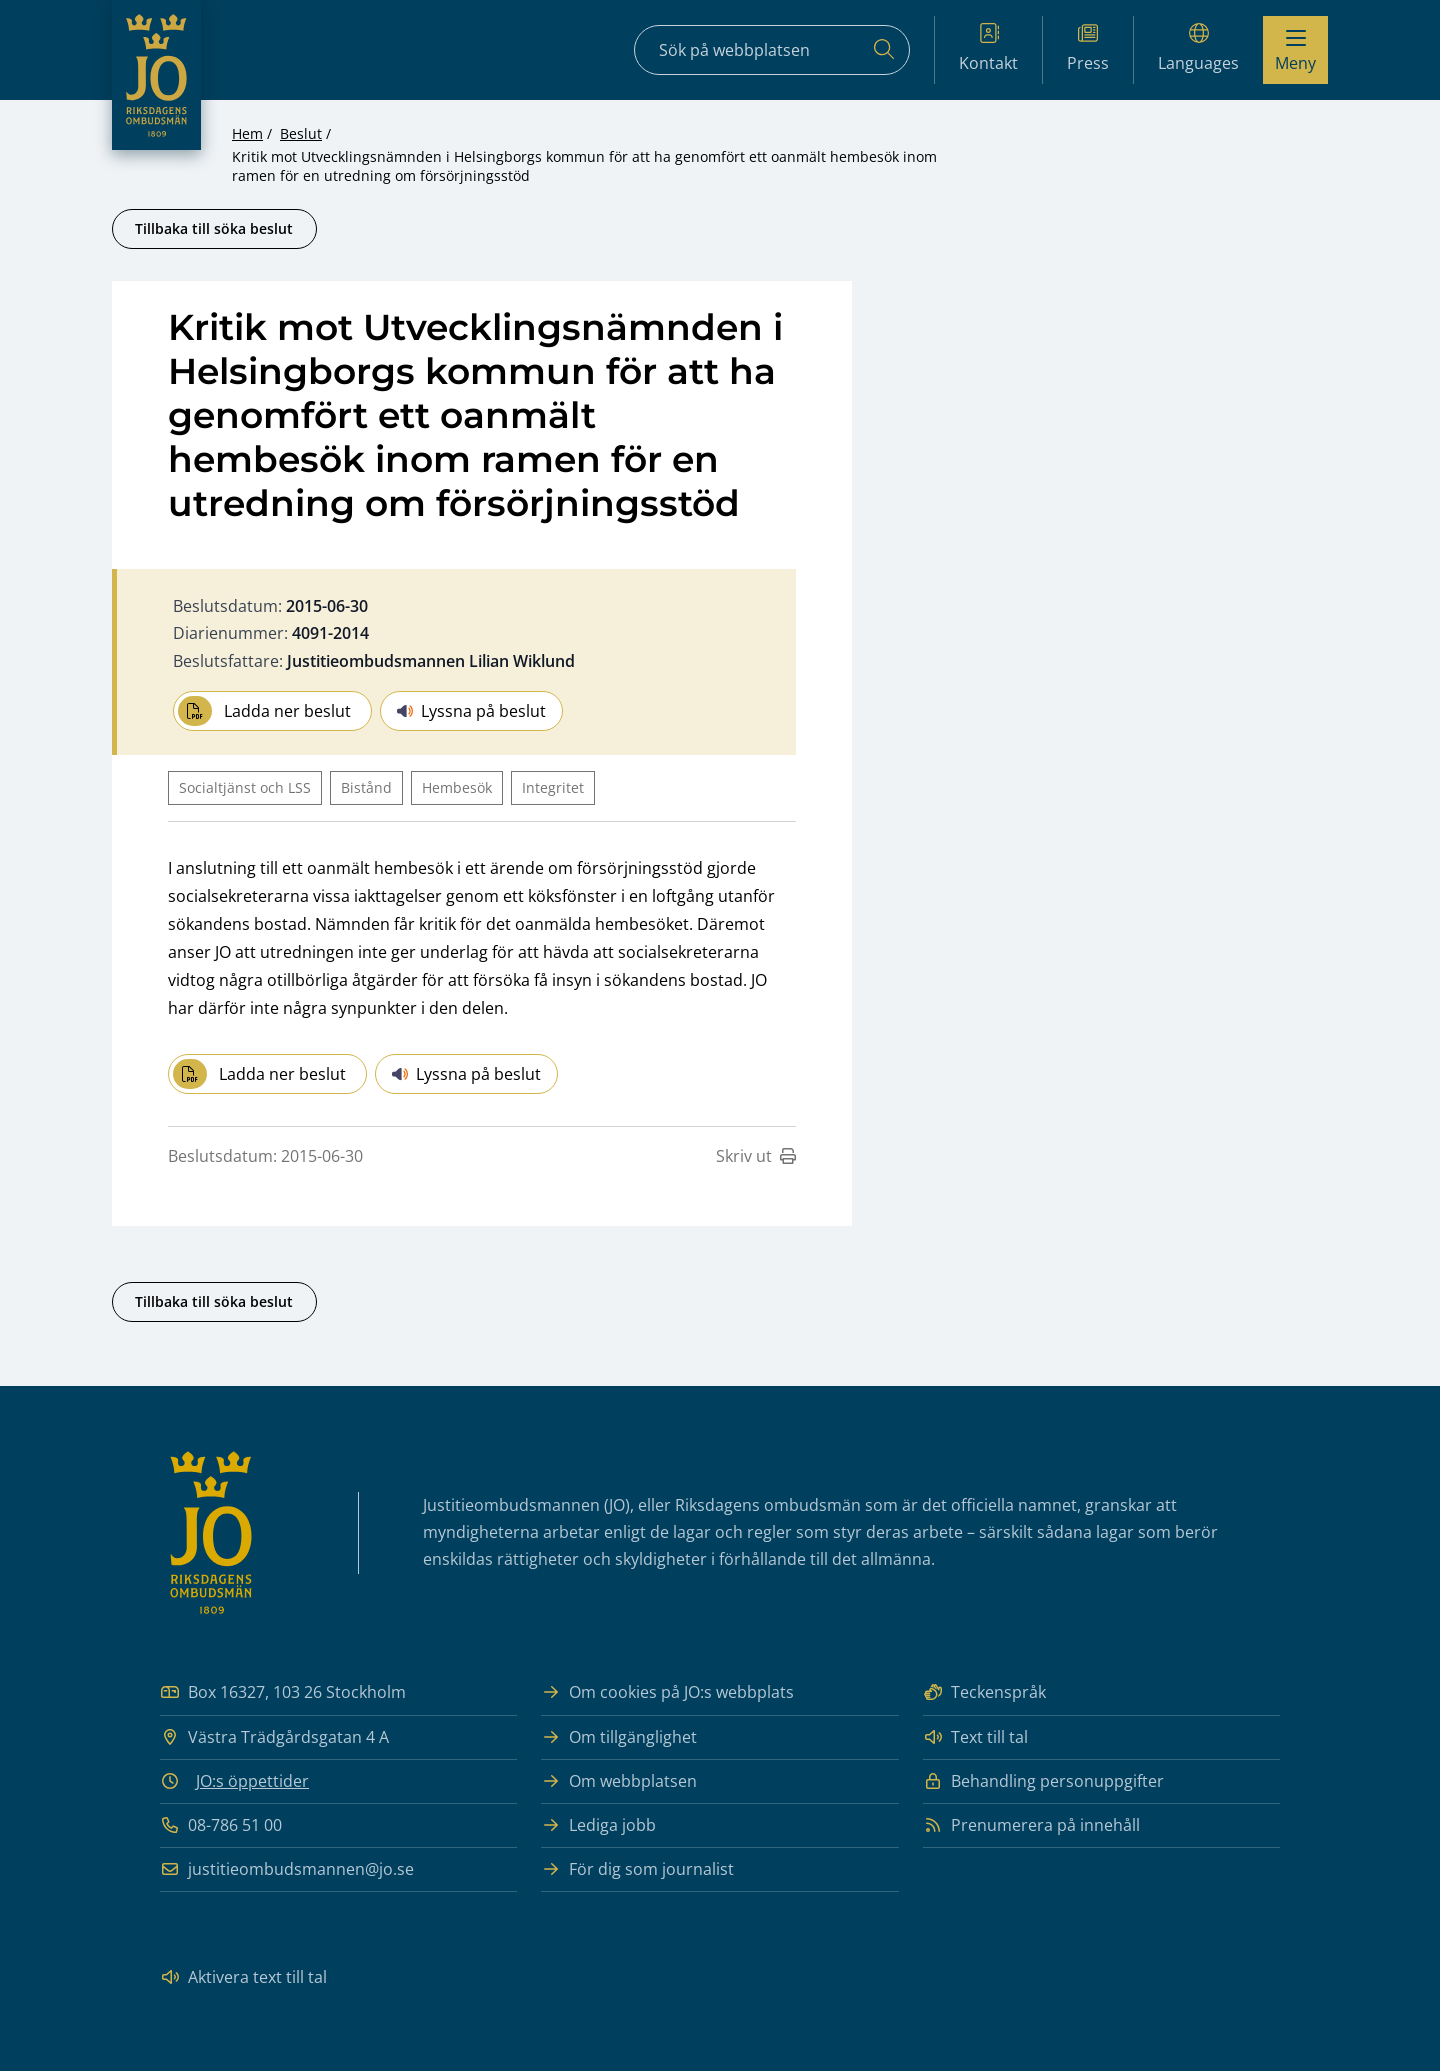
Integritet (553, 787)
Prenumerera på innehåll (1031, 1825)
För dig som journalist (637, 1869)
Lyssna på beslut (471, 711)
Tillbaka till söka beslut (214, 228)
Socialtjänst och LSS (245, 787)
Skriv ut (756, 1156)
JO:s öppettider (252, 1781)
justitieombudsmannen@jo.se (287, 1869)
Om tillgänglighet (619, 1737)
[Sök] (884, 50)
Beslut (301, 133)
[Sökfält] (772, 50)
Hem (247, 133)
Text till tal (975, 1737)
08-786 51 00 (221, 1825)
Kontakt (988, 48)
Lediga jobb (598, 1825)
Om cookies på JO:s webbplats (667, 1692)
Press (1088, 48)
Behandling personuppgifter (1043, 1781)
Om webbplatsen (619, 1781)
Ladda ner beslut (264, 711)
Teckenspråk (984, 1692)
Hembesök (457, 787)
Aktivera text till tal (243, 1977)
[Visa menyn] (1295, 50)
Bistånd (366, 787)
